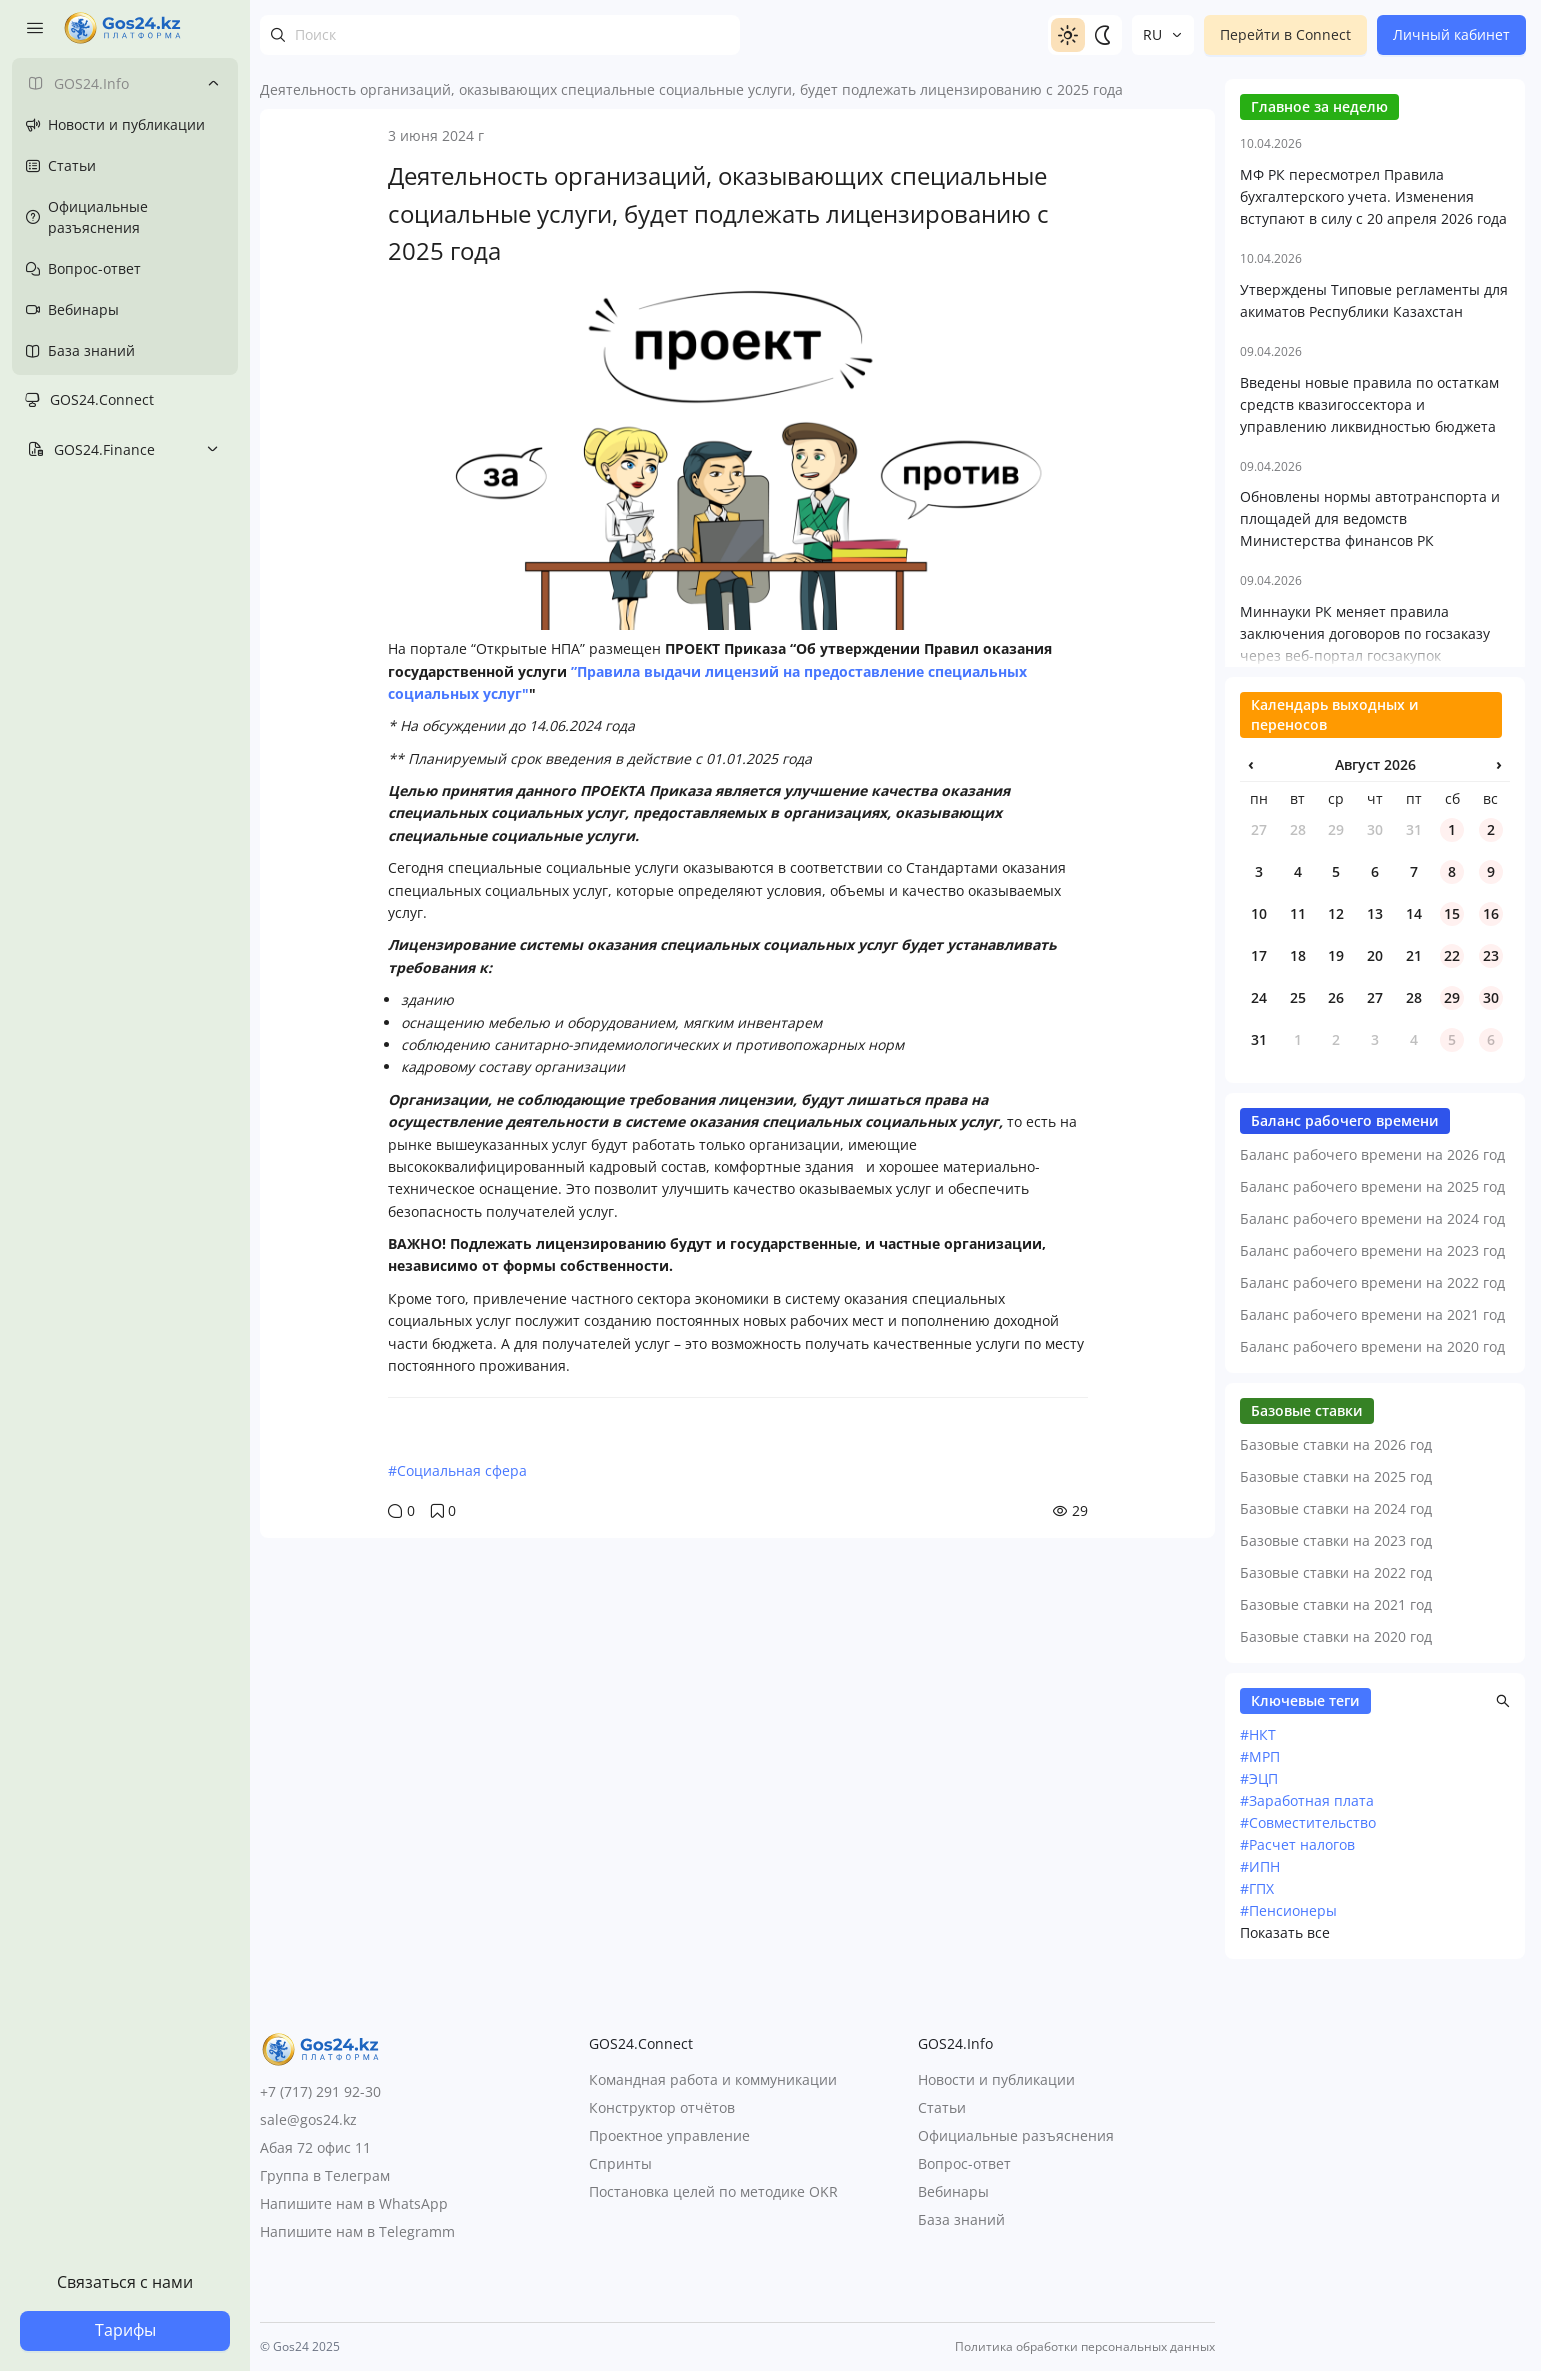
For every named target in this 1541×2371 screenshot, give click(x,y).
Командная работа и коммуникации (713, 2080)
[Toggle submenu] (213, 83)
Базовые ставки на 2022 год (1336, 1968)
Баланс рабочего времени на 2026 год (1372, 1550)
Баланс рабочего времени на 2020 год (1372, 1742)
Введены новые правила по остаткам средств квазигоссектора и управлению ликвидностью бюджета (1369, 800)
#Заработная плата (1307, 2196)
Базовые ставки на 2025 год (1336, 1872)
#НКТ (1258, 2130)
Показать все (1285, 2328)
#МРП (1260, 2152)
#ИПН (1260, 2262)
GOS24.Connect (102, 399)
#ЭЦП (1259, 2174)
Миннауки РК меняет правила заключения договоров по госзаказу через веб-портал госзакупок (1365, 1029)
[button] (1503, 2097)
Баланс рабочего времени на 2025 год (1372, 1582)
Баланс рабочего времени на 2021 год (1372, 1710)
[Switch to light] (1068, 35)
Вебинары (953, 2192)
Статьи (942, 2108)
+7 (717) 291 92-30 (320, 2091)
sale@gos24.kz (308, 2119)
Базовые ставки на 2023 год (1336, 1936)
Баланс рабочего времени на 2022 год (1372, 1678)
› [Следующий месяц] (1499, 1160)
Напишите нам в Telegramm (357, 2231)
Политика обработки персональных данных (1085, 2347)
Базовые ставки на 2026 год (1336, 1840)
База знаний (961, 2220)
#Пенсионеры (1288, 2306)
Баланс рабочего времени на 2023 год (1372, 1646)
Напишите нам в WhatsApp (354, 2203)
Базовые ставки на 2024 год (1336, 1904)
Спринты (620, 2164)
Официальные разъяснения (1016, 2136)
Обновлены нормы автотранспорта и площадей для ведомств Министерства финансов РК (1370, 914)
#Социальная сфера (457, 1470)
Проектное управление (669, 2136)
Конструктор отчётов (662, 2108)
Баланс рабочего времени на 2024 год (1372, 1614)
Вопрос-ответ (964, 2164)
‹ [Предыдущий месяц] (1251, 1160)
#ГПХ (1257, 2284)
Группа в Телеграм (325, 2175)
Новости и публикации (996, 2080)
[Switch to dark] (1102, 35)
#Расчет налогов (1297, 2240)
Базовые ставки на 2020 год (1336, 2032)
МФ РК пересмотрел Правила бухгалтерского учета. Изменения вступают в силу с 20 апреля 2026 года (1373, 592)
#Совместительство (1308, 2218)
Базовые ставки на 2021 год (1336, 2000)
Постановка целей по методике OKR (713, 2192)
